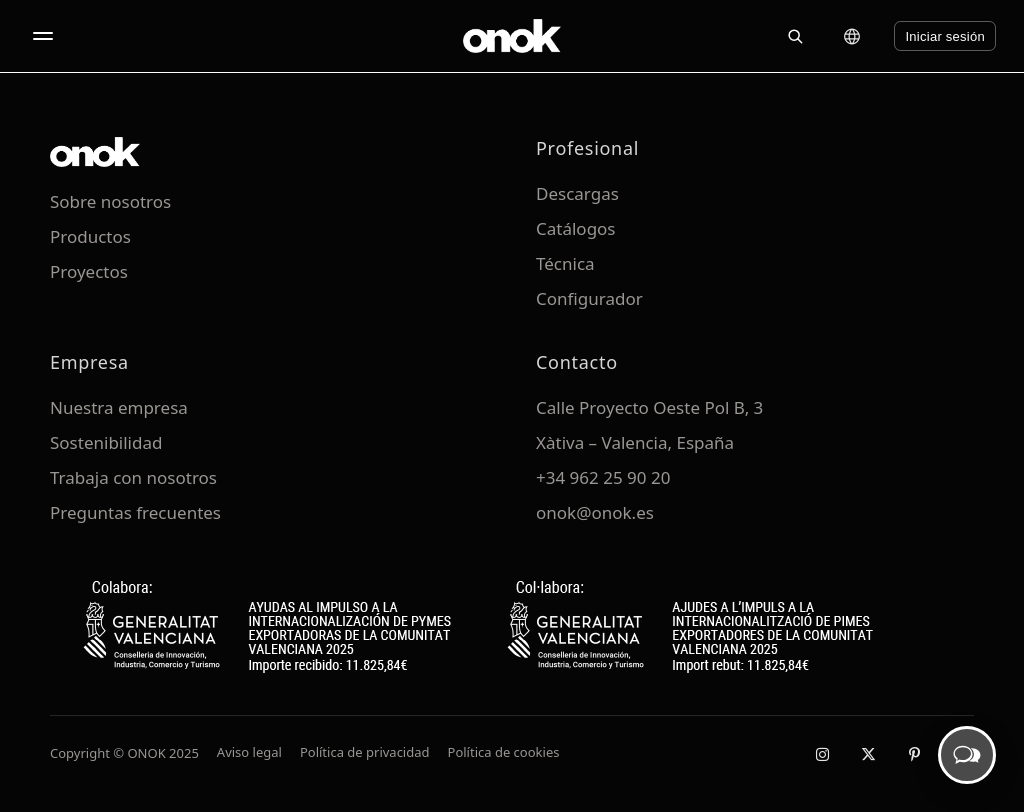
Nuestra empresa (119, 407)
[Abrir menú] (43, 36)
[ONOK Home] (512, 36)
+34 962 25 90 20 (603, 477)
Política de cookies (504, 752)
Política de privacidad (365, 752)
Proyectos (89, 271)
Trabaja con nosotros (133, 477)
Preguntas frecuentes (135, 512)
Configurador (589, 298)
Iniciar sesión (945, 36)
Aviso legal (249, 752)
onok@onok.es (595, 512)
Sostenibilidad (106, 442)
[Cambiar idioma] (852, 36)
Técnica (565, 263)
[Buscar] (795, 36)
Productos (90, 236)
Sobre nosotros (110, 201)
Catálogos (576, 228)
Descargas (577, 193)
